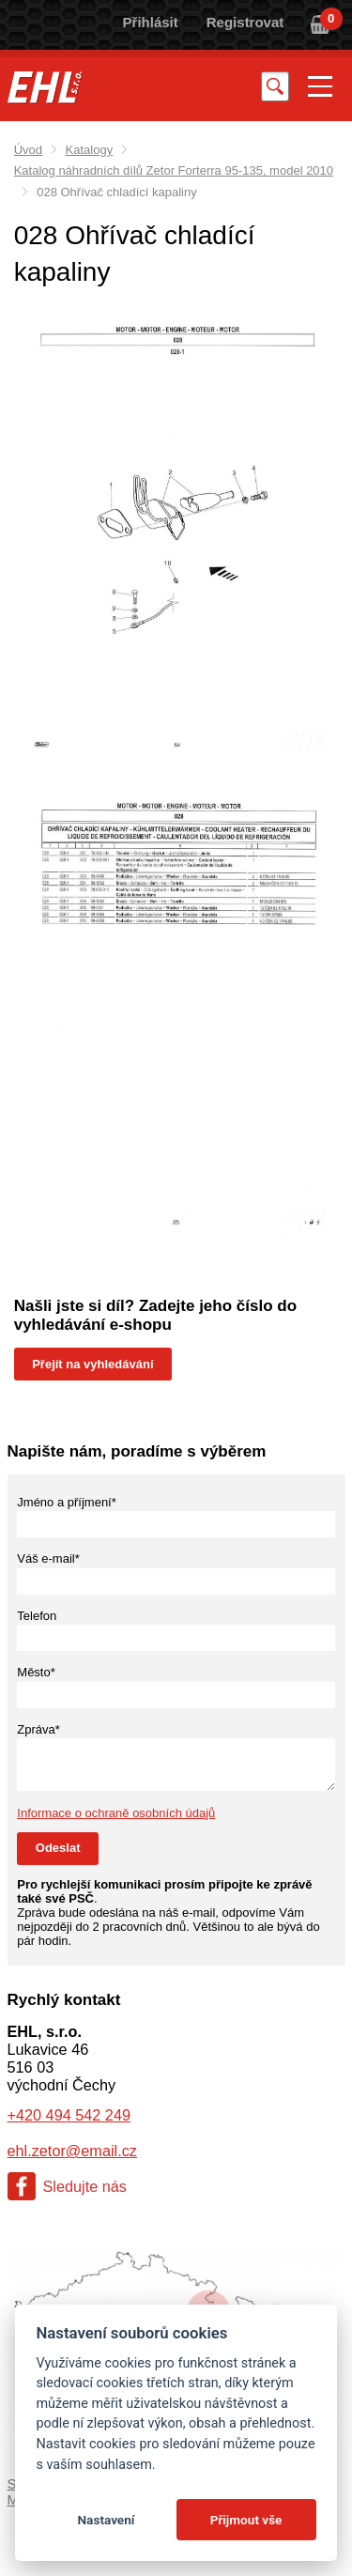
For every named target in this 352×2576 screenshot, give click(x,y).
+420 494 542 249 (69, 2114)
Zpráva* (38, 1729)
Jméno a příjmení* (66, 1502)
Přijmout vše (246, 2519)
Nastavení (105, 2519)
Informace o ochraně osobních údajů (116, 1813)
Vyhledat (275, 86)
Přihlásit (150, 22)
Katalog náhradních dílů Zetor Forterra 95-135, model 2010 (173, 170)
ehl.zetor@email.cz (72, 2150)
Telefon (36, 1616)
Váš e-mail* (48, 1558)
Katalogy (90, 150)
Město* (35, 1672)
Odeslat (58, 1848)
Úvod (28, 150)
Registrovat (245, 22)
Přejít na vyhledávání (92, 1364)
